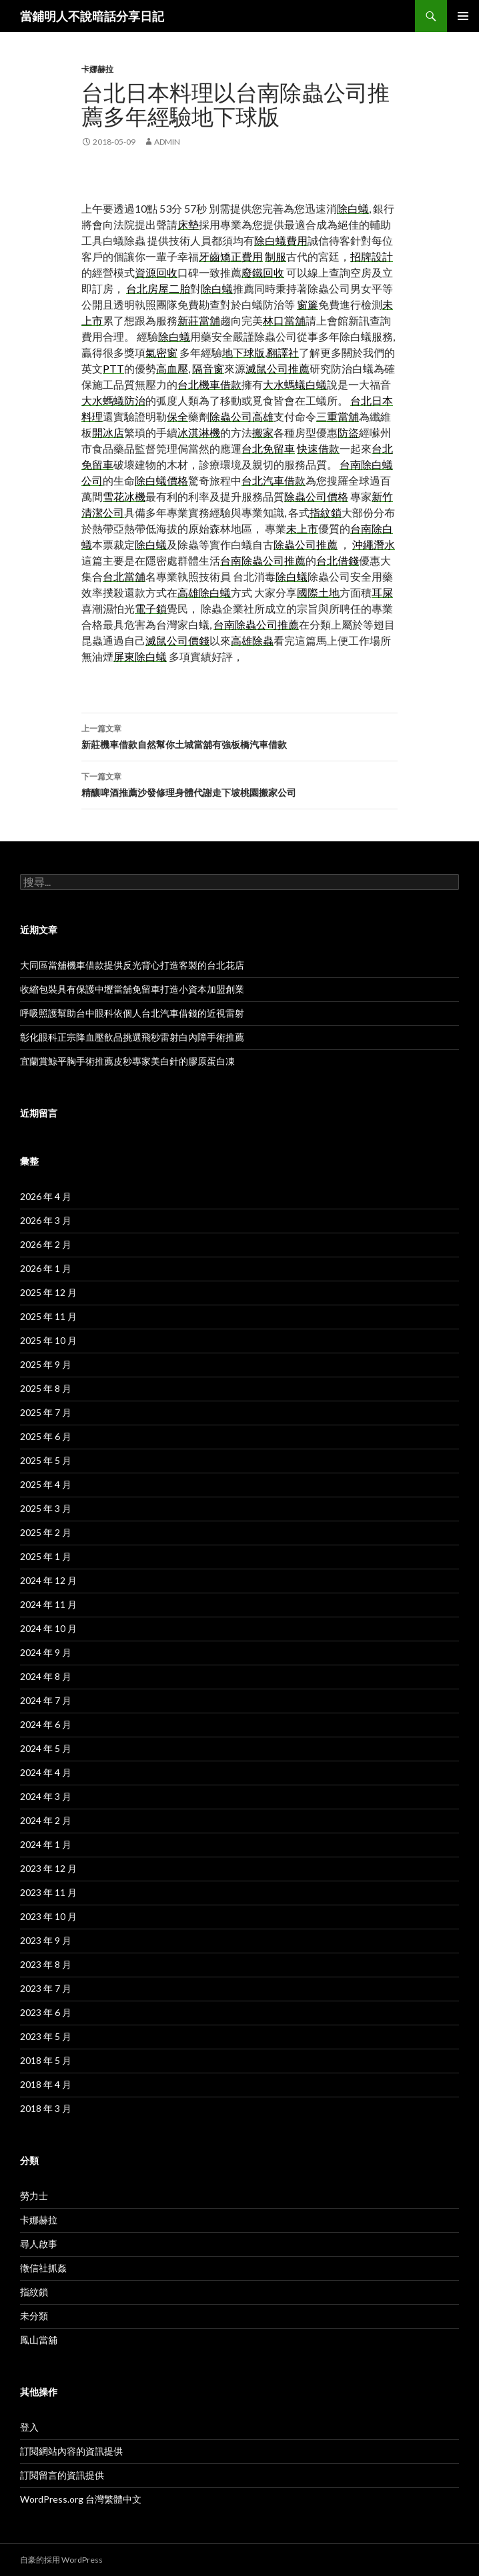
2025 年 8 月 (45, 1388)
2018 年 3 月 (45, 2108)
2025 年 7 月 (45, 1412)
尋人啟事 (38, 2243)
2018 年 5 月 (45, 2060)
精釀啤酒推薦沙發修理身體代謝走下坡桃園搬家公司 (239, 783)
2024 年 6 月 (45, 1724)
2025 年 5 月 (45, 1460)
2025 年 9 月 (45, 1364)
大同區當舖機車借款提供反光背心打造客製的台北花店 (132, 965)
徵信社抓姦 (43, 2267)
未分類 (34, 2315)
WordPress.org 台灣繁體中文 (80, 2499)
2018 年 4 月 (45, 2084)
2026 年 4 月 (45, 1196)
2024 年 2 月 (45, 1820)
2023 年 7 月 (45, 1988)
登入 (29, 2427)
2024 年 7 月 (45, 1700)
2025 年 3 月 (45, 1508)
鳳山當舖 (38, 2339)
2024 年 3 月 (45, 1796)
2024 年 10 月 (48, 1628)
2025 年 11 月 (48, 1316)
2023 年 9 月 (45, 1940)
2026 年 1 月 (45, 1268)
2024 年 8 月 (45, 1676)
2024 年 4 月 (45, 1772)
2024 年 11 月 (48, 1604)
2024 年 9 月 (45, 1652)
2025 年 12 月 (48, 1292)
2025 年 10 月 (48, 1340)
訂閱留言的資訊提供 (62, 2475)
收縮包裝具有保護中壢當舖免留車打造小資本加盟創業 (132, 989)
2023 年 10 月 (48, 1916)
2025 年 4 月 (45, 1484)
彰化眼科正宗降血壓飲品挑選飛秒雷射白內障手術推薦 (132, 1037)
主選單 (463, 16)
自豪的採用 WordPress (61, 2560)
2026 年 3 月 (45, 1220)
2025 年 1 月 (45, 1556)
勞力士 (34, 2195)
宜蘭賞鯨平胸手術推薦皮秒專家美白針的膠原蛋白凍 (127, 1061)
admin (167, 142)
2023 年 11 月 (48, 1892)
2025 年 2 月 (45, 1532)
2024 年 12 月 (48, 1580)
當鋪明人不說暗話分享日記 (92, 16)
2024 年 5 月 (45, 1748)
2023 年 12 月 (48, 1868)
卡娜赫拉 (97, 69)
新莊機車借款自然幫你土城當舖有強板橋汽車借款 (239, 735)
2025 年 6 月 (45, 1436)
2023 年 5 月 (45, 2036)
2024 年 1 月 (45, 1844)
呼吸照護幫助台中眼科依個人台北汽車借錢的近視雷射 (132, 1013)
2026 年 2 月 (45, 1244)
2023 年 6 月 (45, 2012)
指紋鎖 (34, 2291)
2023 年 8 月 (45, 1964)
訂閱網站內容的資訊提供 (71, 2451)
